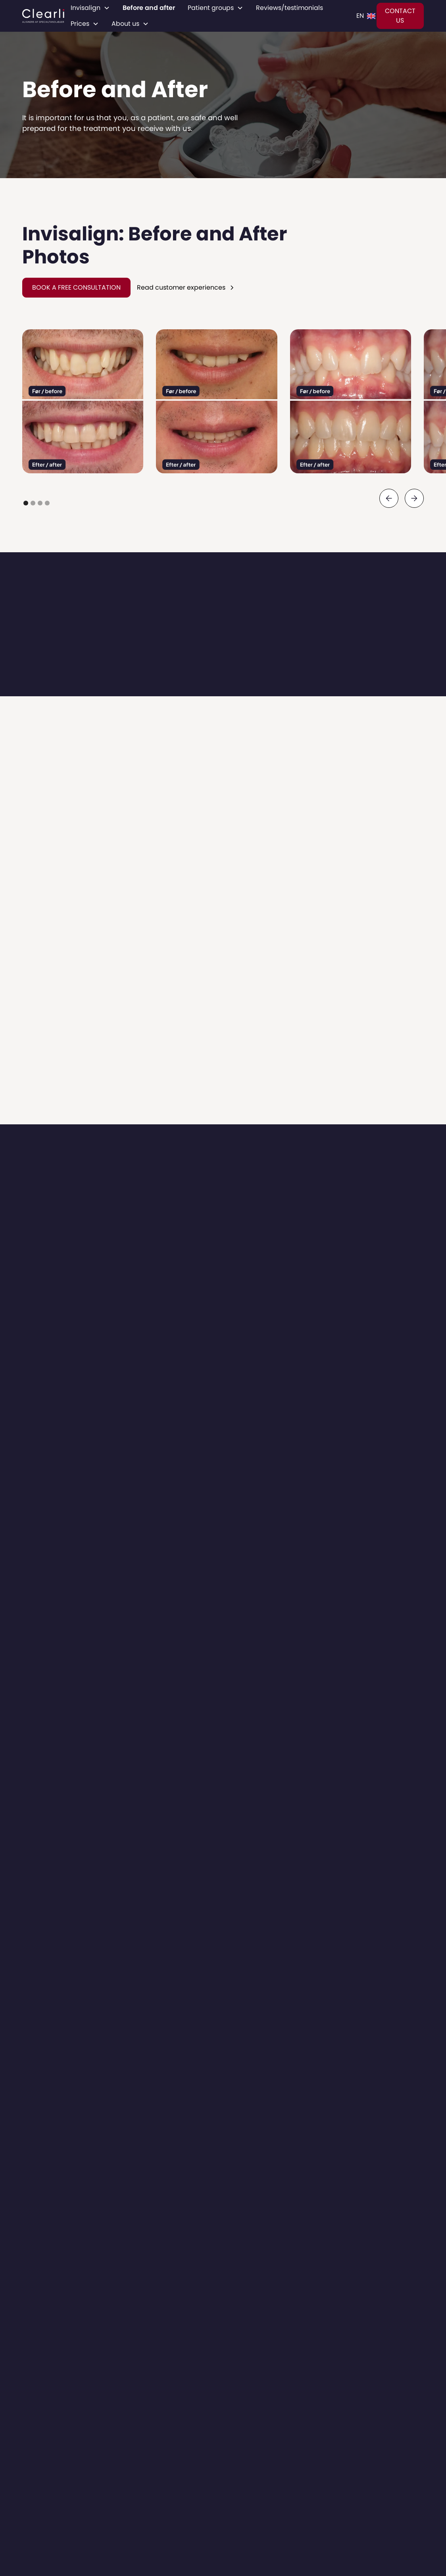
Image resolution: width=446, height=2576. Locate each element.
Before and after (149, 7)
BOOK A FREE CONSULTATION (76, 287)
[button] (90, 8)
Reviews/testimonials (289, 7)
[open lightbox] (82, 401)
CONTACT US (400, 15)
